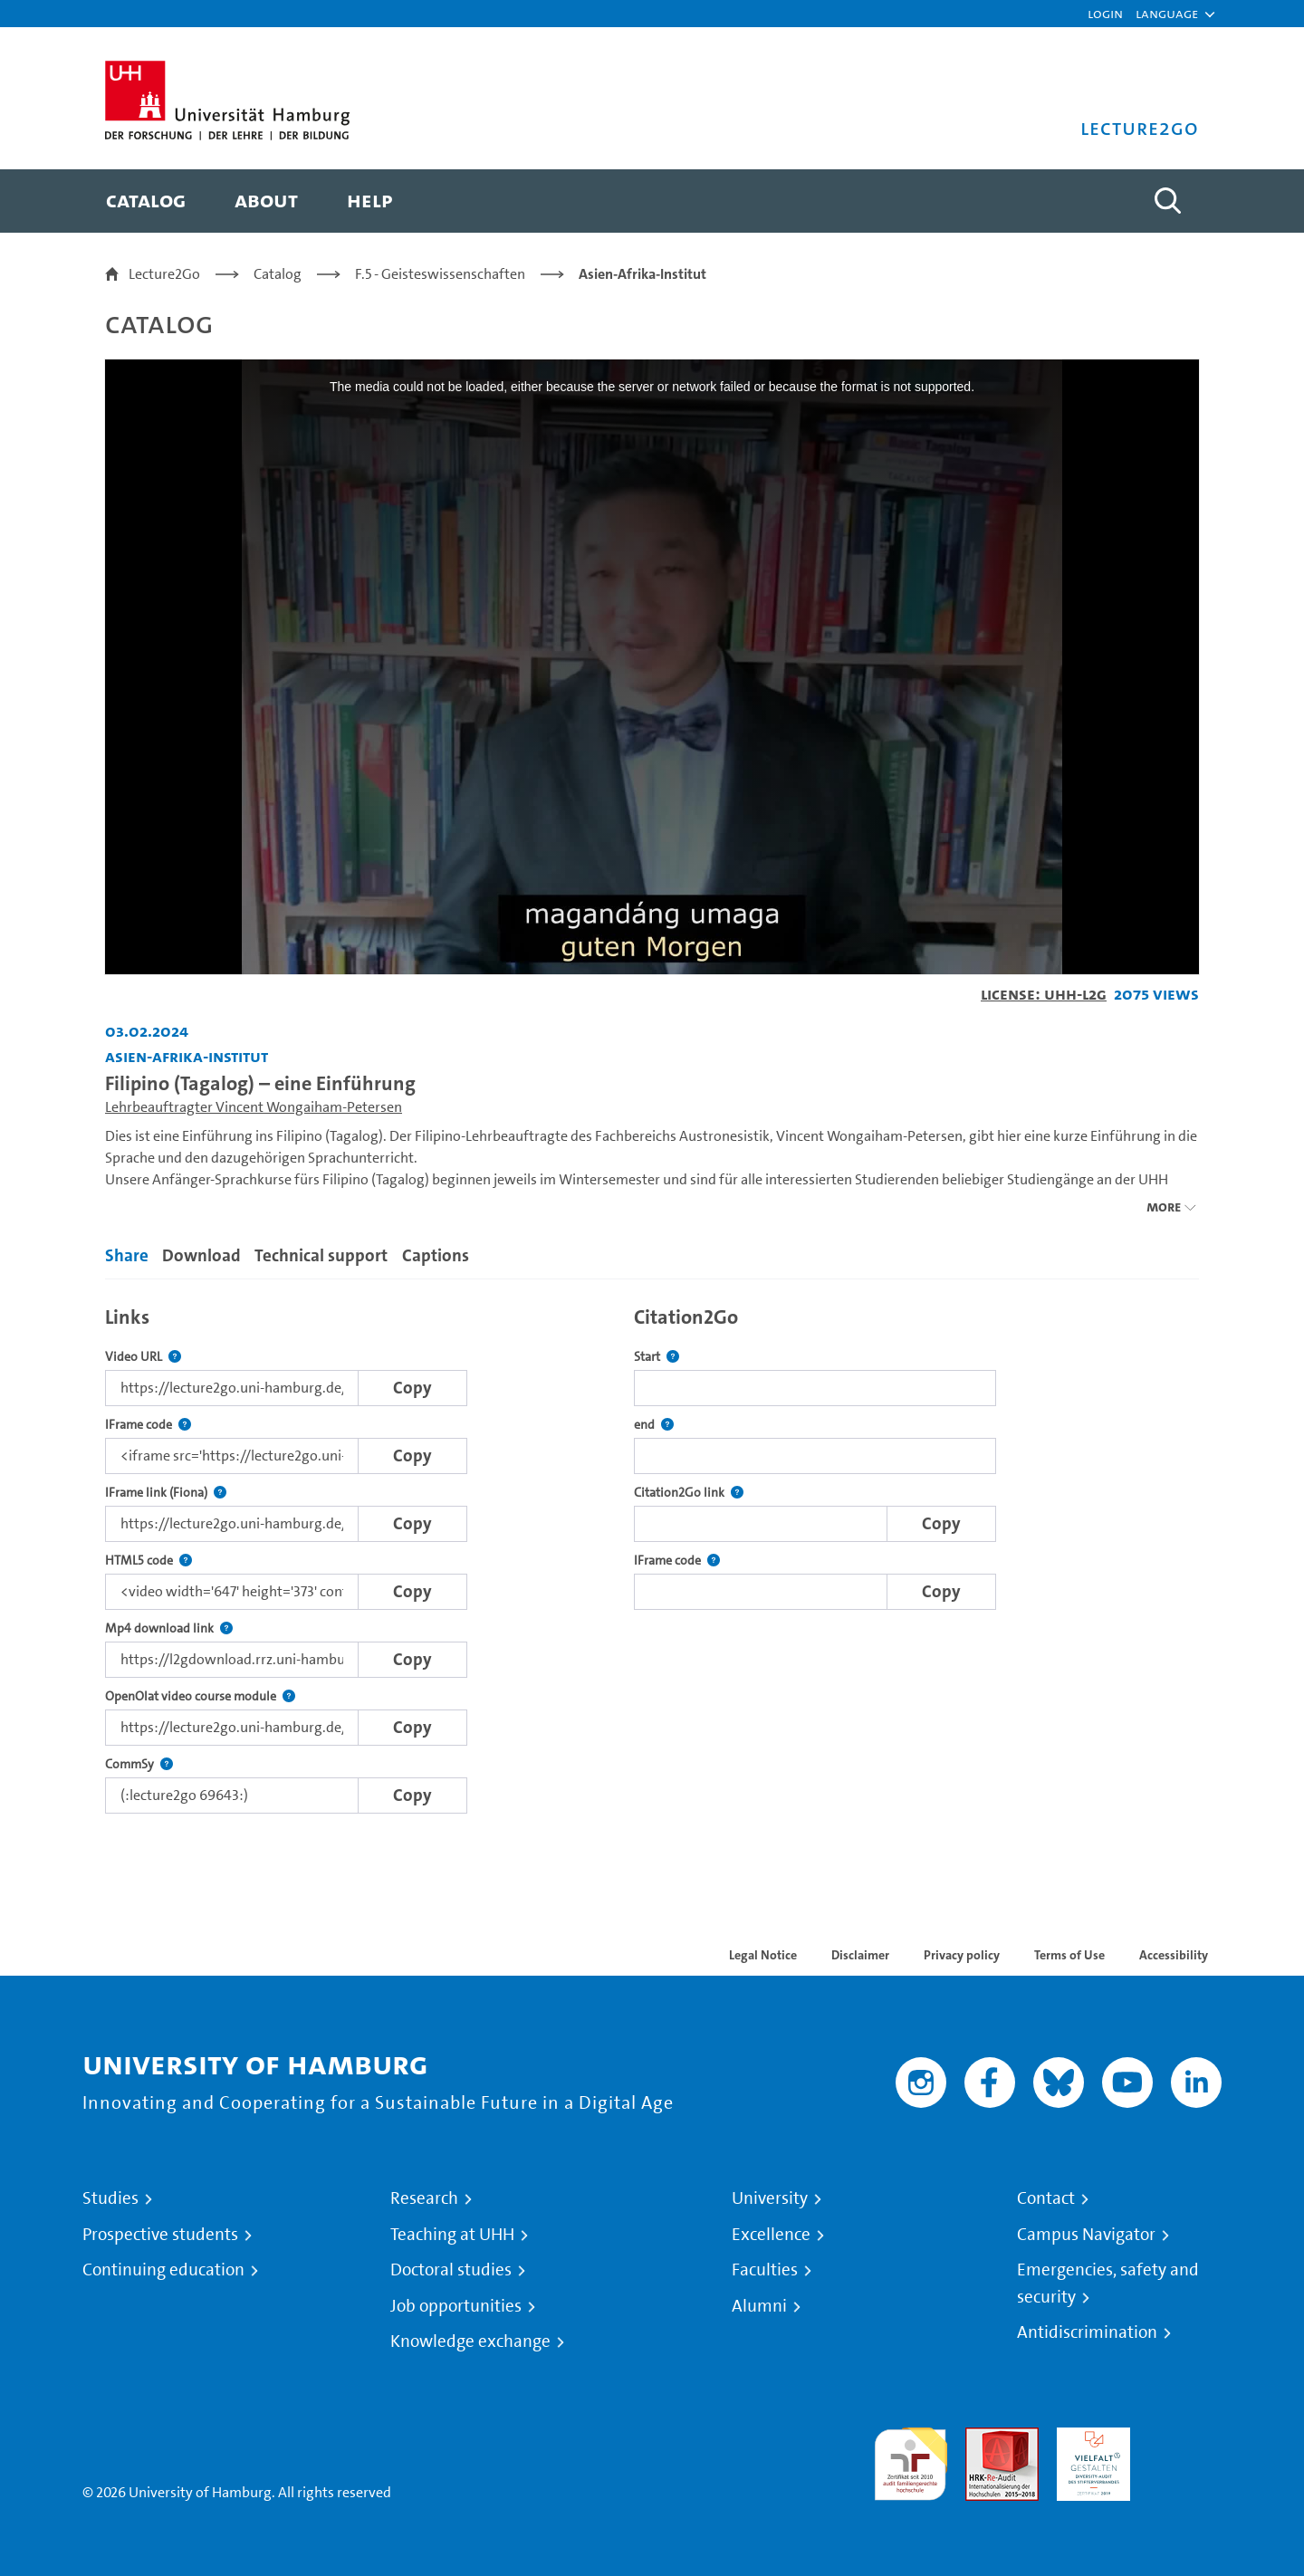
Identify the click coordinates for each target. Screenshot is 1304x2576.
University (770, 2198)
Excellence (771, 2234)
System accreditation (1185, 2448)
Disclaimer (860, 1955)
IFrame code (148, 1424)
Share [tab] (127, 1255)
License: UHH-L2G (1044, 993)
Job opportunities (456, 2306)
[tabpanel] (652, 1555)
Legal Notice (763, 1955)
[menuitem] (146, 201)
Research (424, 2198)
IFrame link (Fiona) (165, 1492)
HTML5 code (148, 1560)
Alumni (759, 2306)
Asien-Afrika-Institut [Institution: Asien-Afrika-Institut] (186, 1056)
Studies (110, 2198)
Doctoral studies (451, 2270)
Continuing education (163, 2270)
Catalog (278, 273)
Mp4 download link (169, 1628)
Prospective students (160, 2234)
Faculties (765, 2270)
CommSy (139, 1764)
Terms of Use (1069, 1955)
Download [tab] (201, 1255)
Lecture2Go (164, 273)
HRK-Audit (1089, 2437)
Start (656, 1356)
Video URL (143, 1356)
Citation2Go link (688, 1492)
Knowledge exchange (470, 2341)
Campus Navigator (1086, 2234)
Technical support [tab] (321, 1255)
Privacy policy (962, 1955)
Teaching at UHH (452, 2234)
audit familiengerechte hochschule (910, 2459)
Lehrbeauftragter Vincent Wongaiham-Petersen (253, 1106)
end (654, 1424)
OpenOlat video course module (200, 1696)
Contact (1046, 2198)
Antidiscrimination (1087, 2332)
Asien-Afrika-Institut (642, 273)
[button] (1167, 13)
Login (1105, 13)
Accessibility (1173, 1955)
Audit (982, 2437)
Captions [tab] (435, 1255)
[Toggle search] (1167, 201)
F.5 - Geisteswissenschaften (440, 273)
